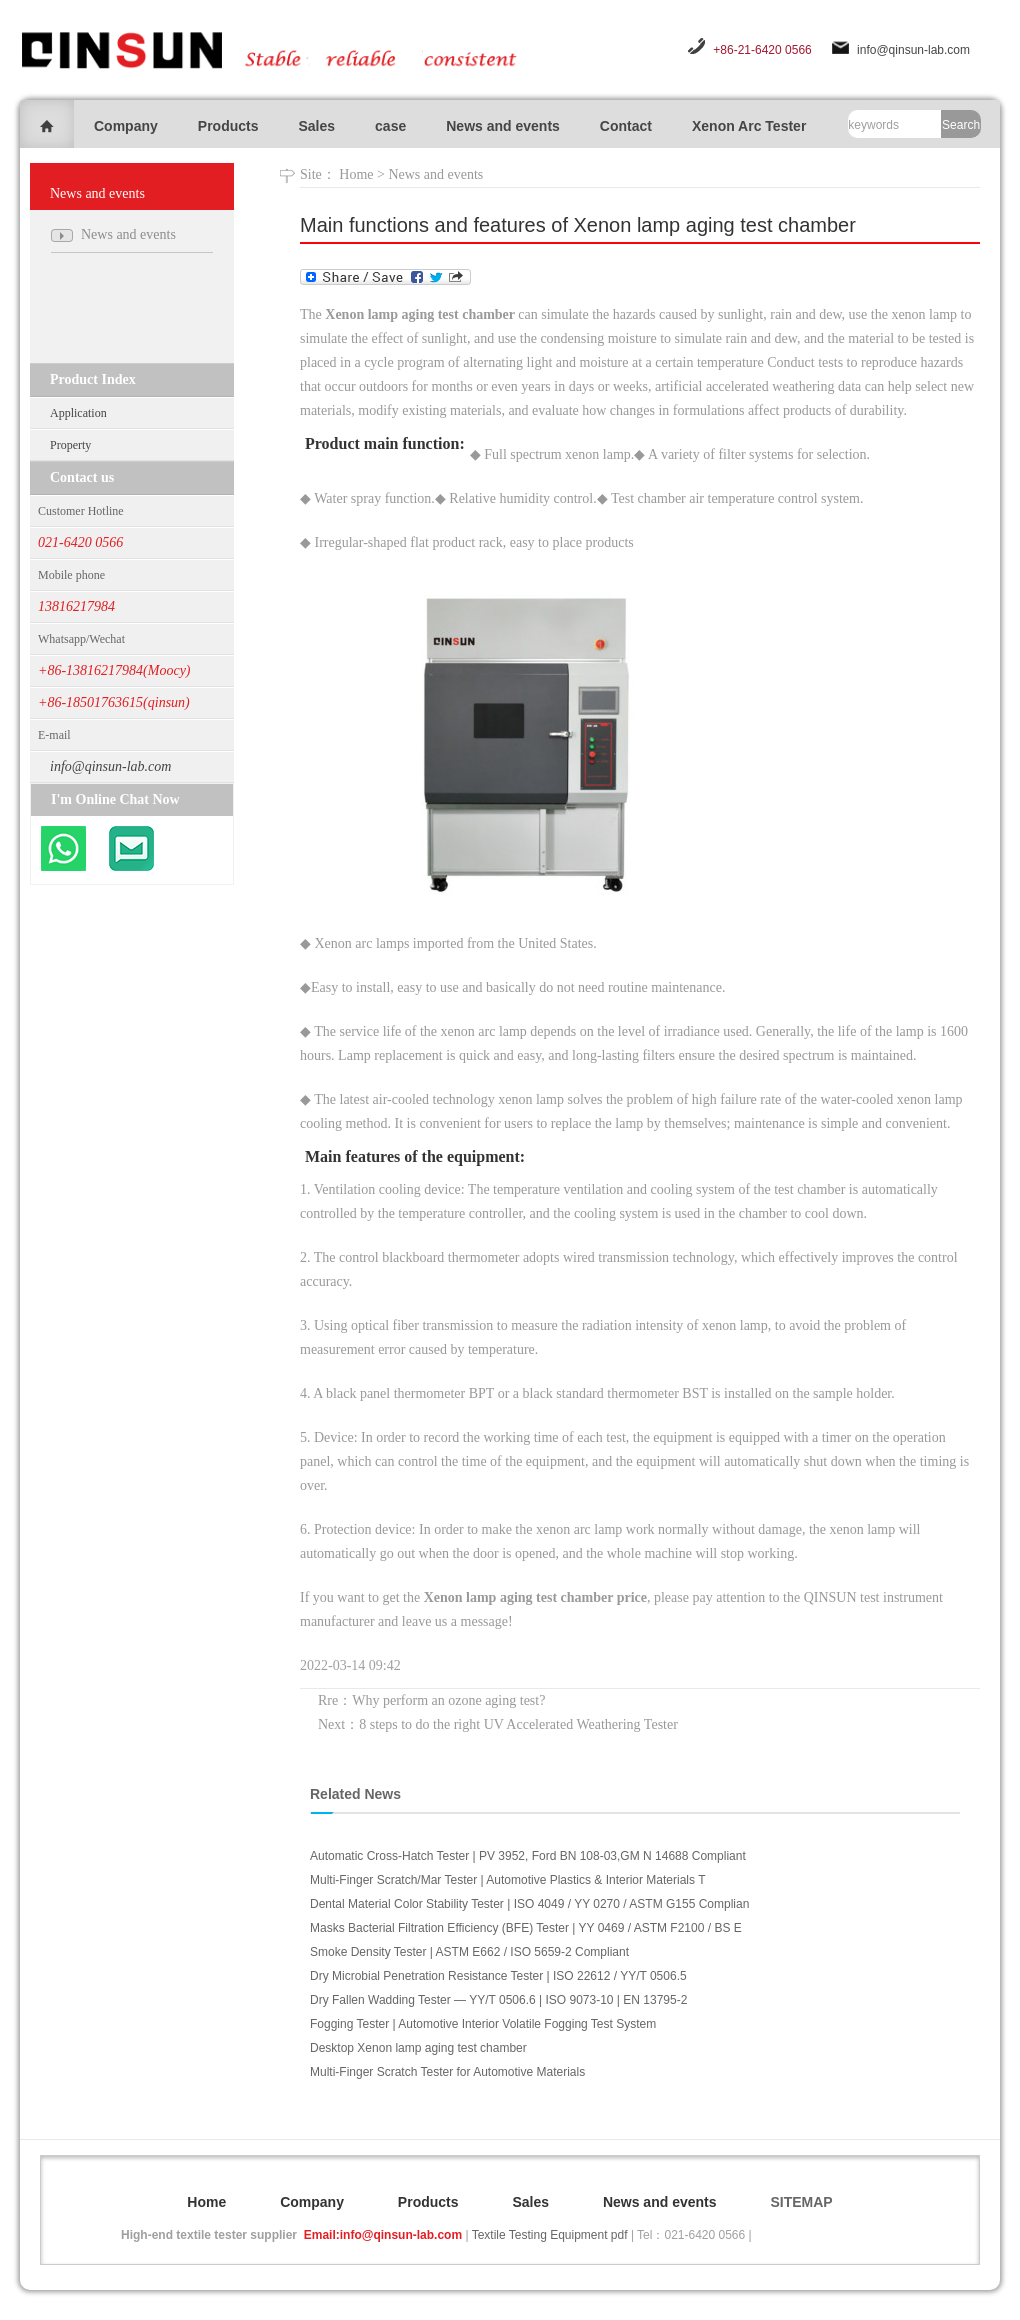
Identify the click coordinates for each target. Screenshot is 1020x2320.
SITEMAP (801, 2202)
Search (961, 125)
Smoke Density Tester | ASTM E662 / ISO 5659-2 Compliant (469, 1952)
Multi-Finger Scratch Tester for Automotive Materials (447, 2072)
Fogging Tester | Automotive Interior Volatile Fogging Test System (483, 2024)
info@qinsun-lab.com (913, 50)
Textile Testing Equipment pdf (550, 2235)
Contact (626, 126)
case (390, 126)
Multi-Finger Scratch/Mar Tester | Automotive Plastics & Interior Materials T (507, 1880)
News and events (503, 126)
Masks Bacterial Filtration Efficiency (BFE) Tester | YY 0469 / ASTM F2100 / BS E (526, 1928)
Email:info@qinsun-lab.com (383, 2235)
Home (356, 174)
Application (78, 413)
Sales (316, 126)
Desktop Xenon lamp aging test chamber (418, 2048)
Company (126, 126)
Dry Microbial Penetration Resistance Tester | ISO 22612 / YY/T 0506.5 (498, 1976)
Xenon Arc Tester (749, 126)
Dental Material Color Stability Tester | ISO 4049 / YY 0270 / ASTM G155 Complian (529, 1904)
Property (70, 445)
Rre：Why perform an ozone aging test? (431, 1700)
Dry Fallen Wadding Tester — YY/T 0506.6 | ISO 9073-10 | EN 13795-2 (498, 2000)
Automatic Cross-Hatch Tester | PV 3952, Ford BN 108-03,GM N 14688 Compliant (528, 1856)
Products (228, 126)
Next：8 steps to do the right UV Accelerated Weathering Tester (498, 1724)
